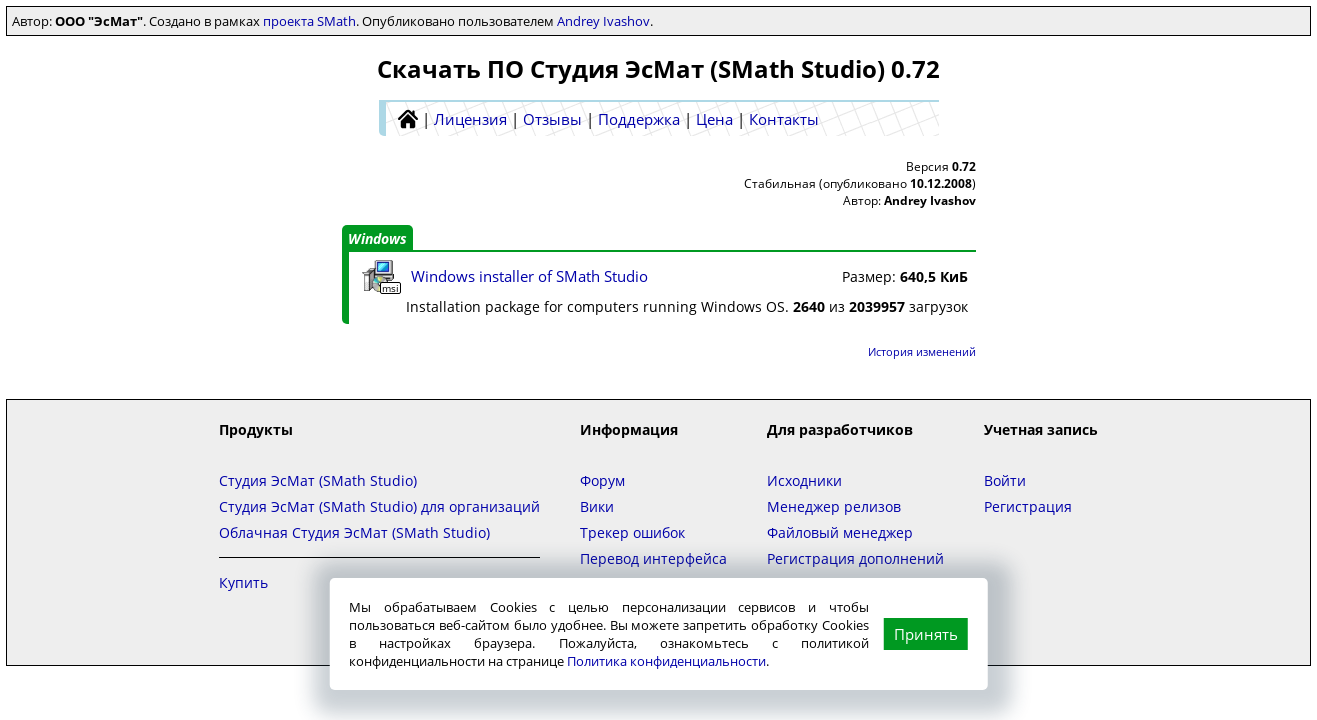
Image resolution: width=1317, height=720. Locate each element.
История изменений (922, 351)
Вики (597, 506)
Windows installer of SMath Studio (529, 276)
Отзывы (552, 119)
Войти (1005, 480)
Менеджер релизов (834, 506)
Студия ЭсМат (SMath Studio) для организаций (379, 506)
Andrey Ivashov (603, 21)
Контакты (784, 119)
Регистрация (1028, 506)
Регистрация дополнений (855, 558)
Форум (602, 480)
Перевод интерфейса (653, 558)
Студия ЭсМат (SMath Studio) (318, 480)
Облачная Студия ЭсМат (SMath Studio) (354, 532)
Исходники (804, 480)
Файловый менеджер (840, 532)
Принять (926, 634)
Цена (714, 119)
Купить (243, 582)
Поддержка (639, 119)
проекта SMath (309, 21)
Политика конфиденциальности (666, 661)
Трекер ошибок (632, 532)
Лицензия (470, 119)
